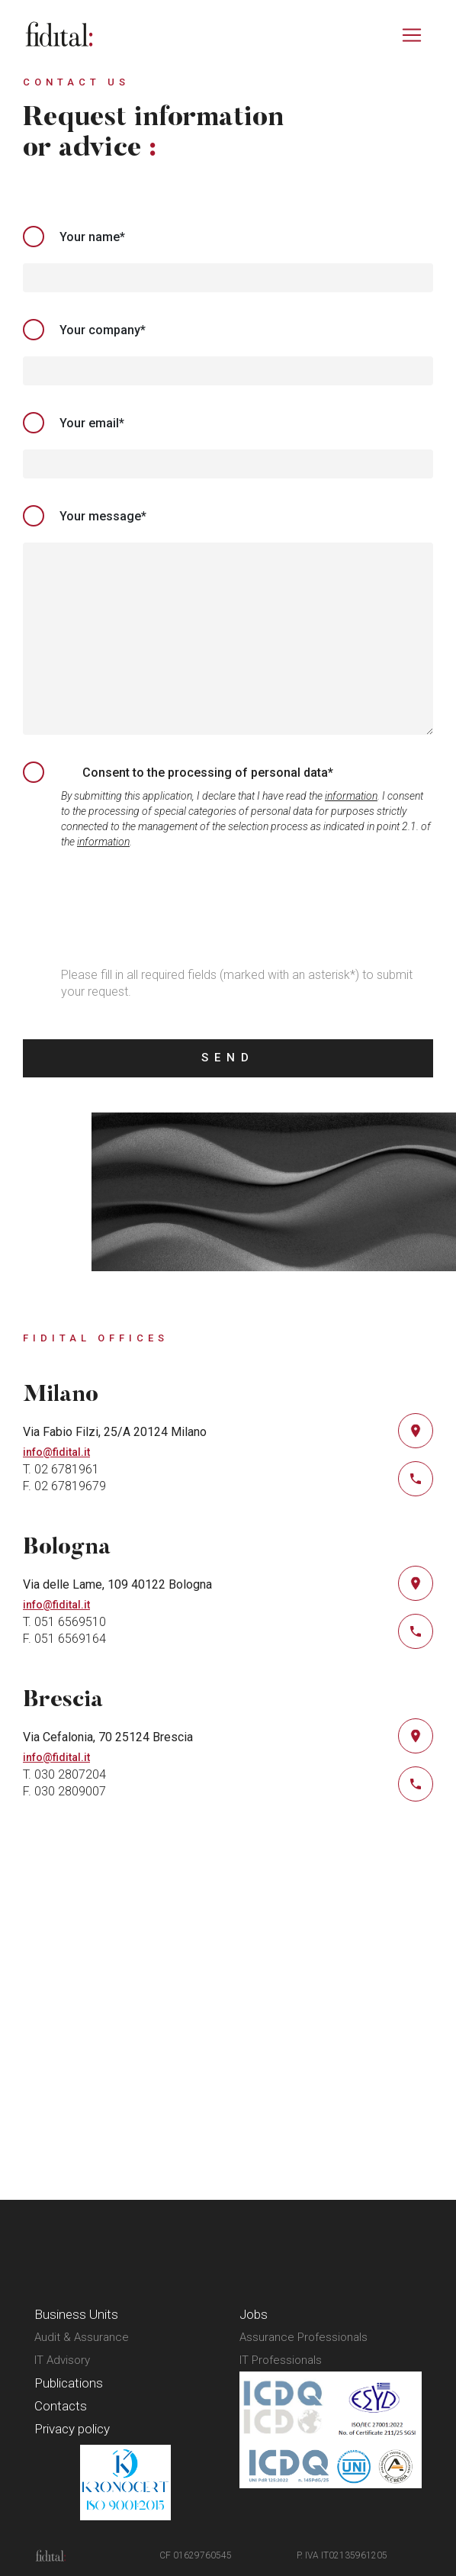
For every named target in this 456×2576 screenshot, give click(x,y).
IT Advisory (62, 2360)
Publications (68, 2383)
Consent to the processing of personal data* (207, 772)
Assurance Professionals (303, 2337)
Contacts (60, 2405)
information (351, 796)
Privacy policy (72, 2428)
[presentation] (139, 909)
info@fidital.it (56, 1452)
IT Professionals (280, 2360)
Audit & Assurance (81, 2337)
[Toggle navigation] (411, 35)
